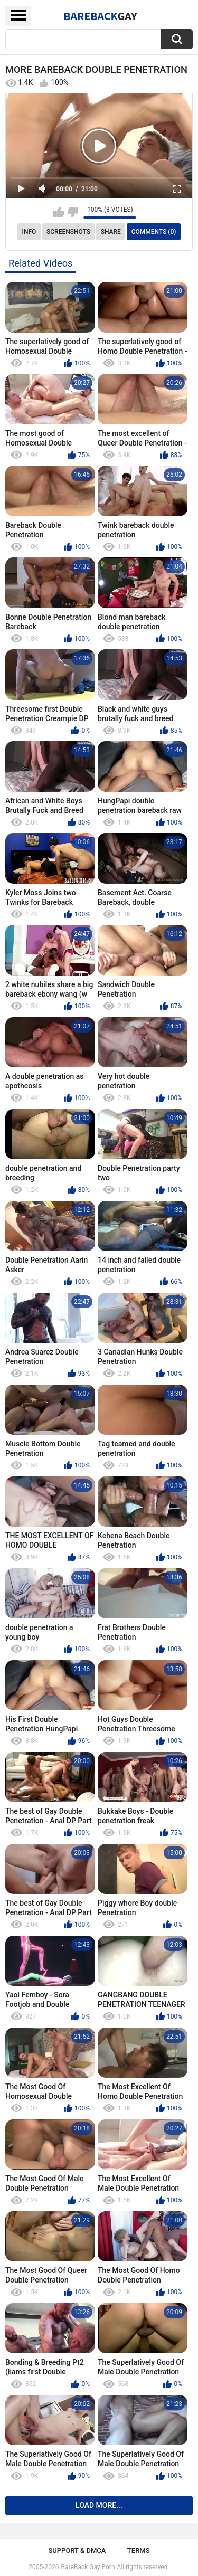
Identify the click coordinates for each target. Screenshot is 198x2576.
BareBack (100, 15)
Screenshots (68, 231)
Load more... (99, 2505)
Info (29, 231)
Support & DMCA (77, 2550)
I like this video (58, 212)
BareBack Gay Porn (88, 2567)
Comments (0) (153, 231)
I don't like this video (72, 212)
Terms (138, 2550)
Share (111, 231)
